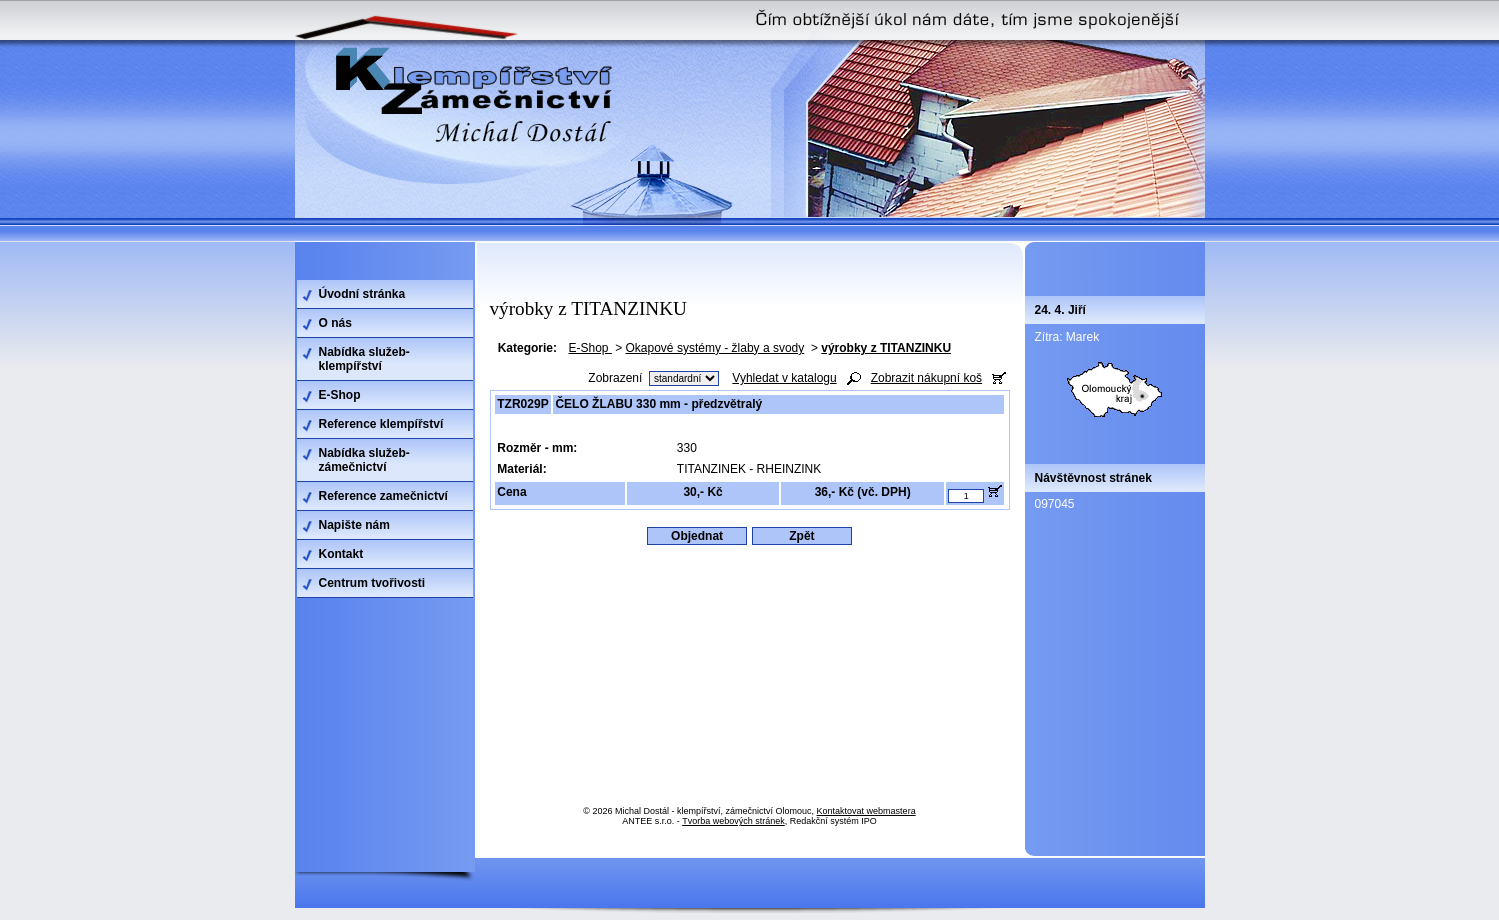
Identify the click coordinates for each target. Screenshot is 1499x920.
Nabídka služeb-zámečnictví (364, 460)
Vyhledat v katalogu (784, 378)
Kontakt (341, 554)
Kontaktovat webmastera (866, 811)
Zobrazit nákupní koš (926, 378)
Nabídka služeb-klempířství (364, 359)
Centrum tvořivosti (372, 583)
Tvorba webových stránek (733, 821)
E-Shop (589, 348)
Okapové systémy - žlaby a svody (715, 348)
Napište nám (354, 525)
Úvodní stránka (362, 294)
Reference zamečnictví (383, 496)
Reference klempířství (381, 424)
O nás (335, 323)
